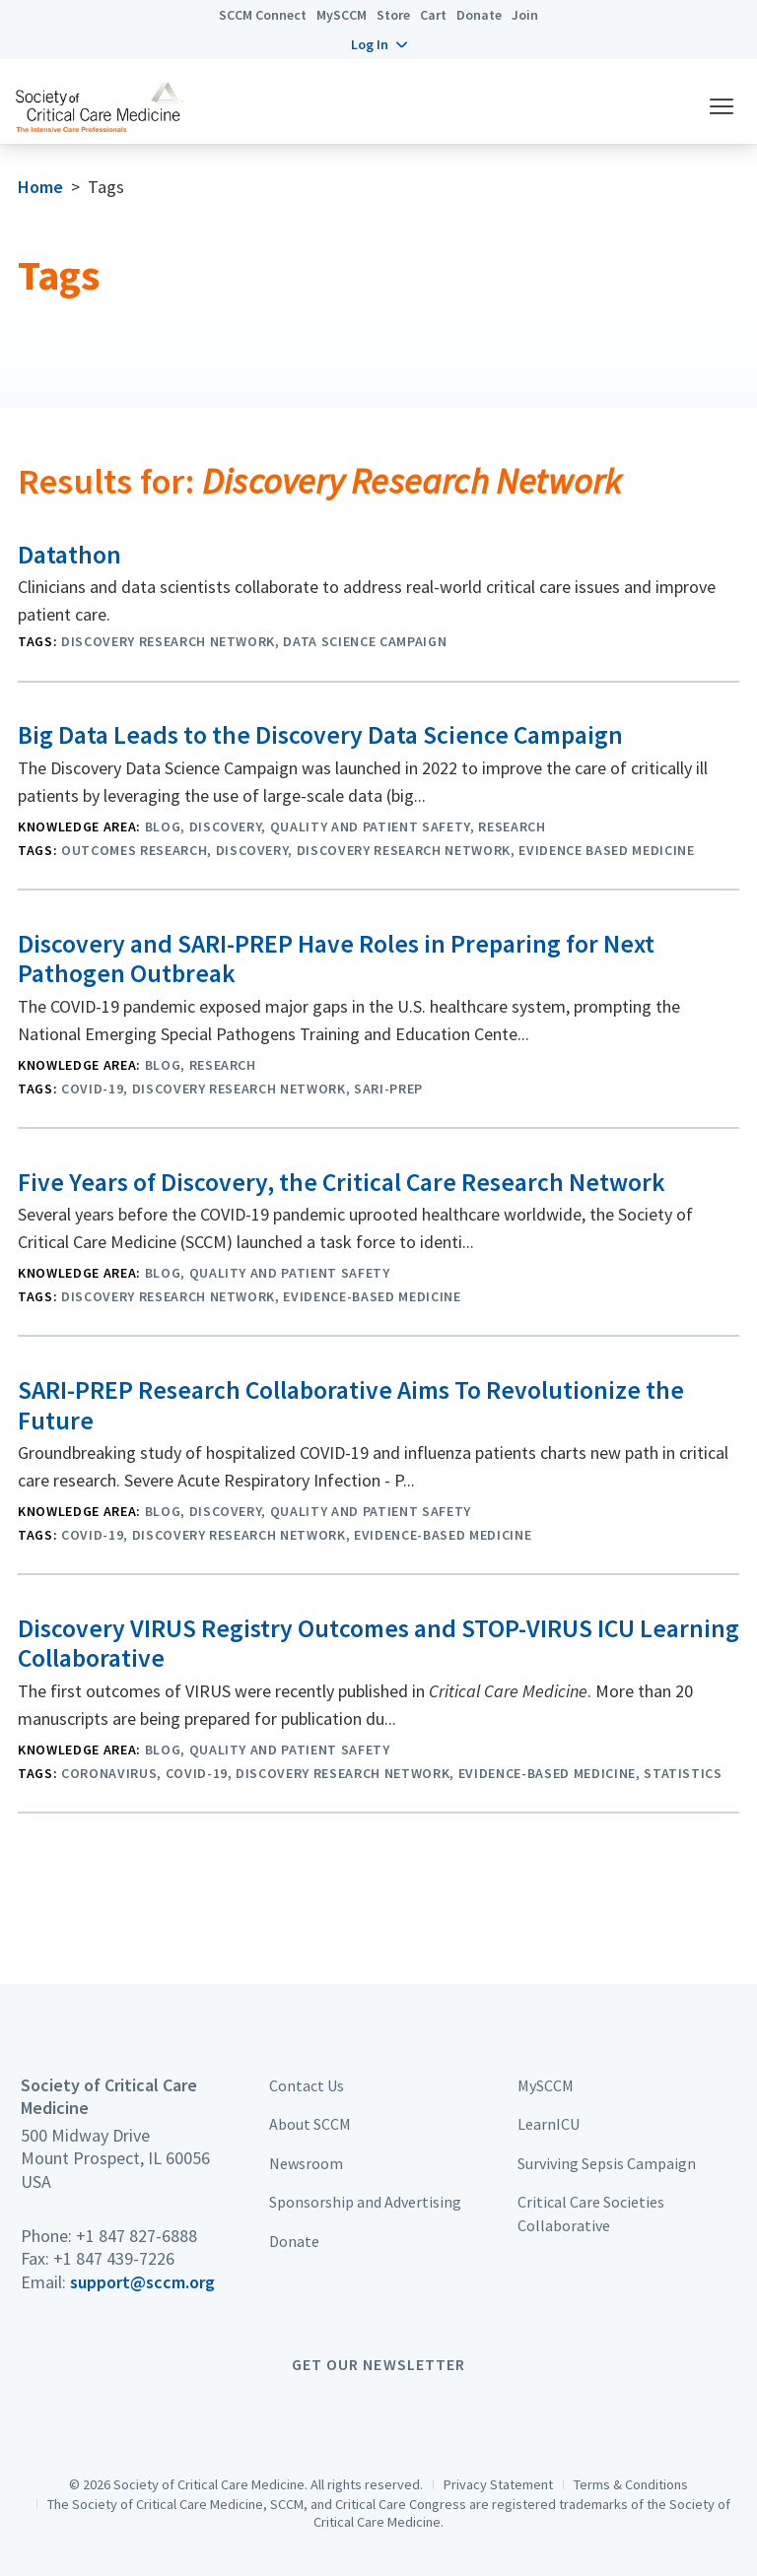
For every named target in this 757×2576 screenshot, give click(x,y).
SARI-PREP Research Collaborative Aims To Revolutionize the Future (351, 1405)
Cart (433, 15)
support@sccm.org (142, 2282)
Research (511, 826)
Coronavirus (109, 1773)
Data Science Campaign (365, 641)
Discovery (225, 826)
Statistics (683, 1773)
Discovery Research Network (168, 641)
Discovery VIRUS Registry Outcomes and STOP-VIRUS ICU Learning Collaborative (378, 1644)
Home (40, 186)
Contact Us (306, 2085)
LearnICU (548, 2124)
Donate (479, 15)
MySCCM (341, 15)
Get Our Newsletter (378, 2364)
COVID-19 (92, 1088)
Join (525, 15)
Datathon (69, 554)
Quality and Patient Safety (370, 826)
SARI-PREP (388, 1088)
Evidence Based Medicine (606, 850)
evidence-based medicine (371, 1296)
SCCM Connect (263, 15)
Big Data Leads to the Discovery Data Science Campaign (320, 735)
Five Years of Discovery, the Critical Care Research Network (341, 1182)
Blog (163, 826)
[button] (379, 44)
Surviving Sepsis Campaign (606, 2163)
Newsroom (306, 2163)
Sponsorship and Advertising (365, 2202)
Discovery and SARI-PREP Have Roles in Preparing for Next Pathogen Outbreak (336, 959)
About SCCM (310, 2124)
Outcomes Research (134, 850)
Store (393, 15)
